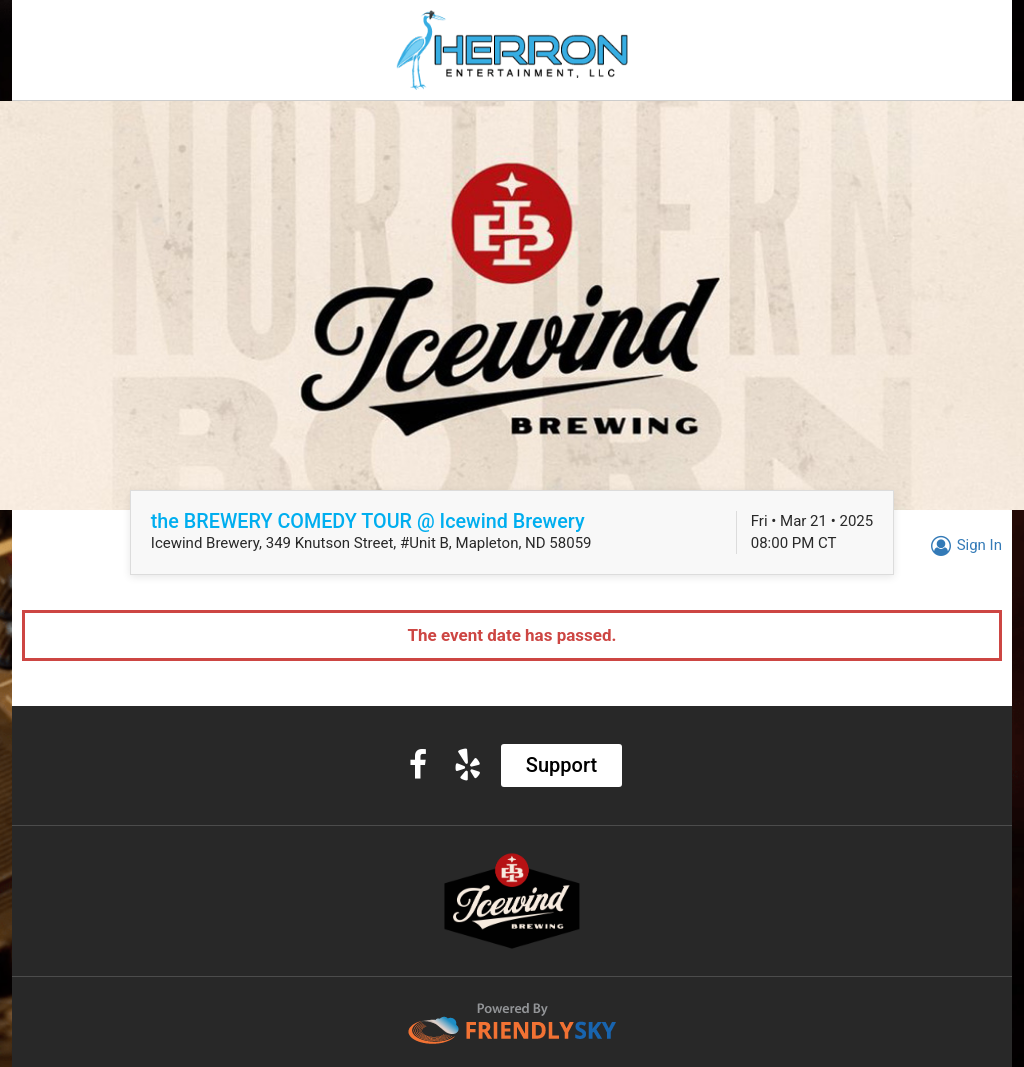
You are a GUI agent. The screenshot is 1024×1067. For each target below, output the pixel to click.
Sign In (963, 545)
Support (561, 765)
